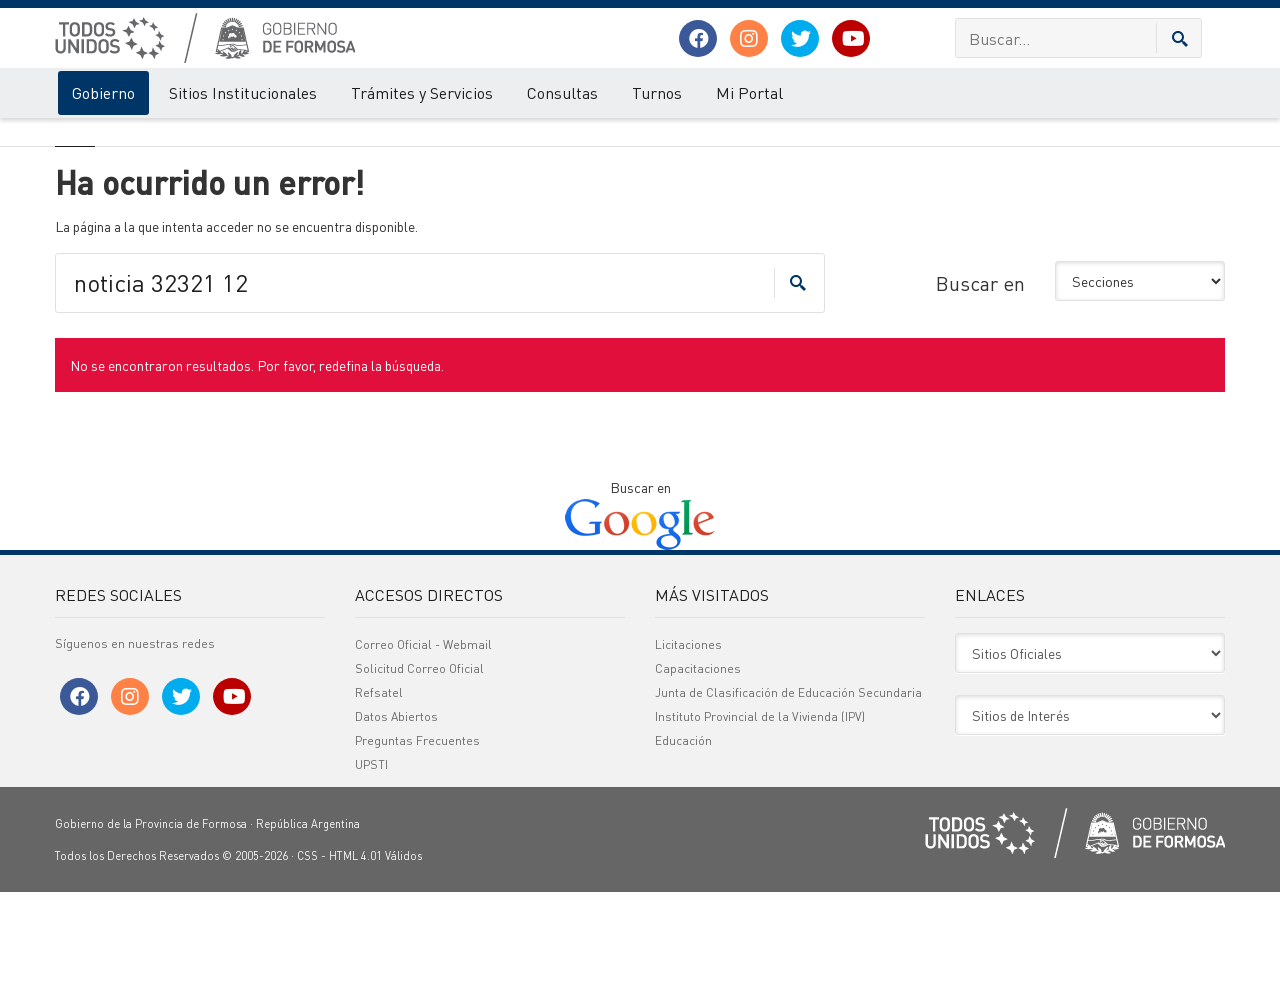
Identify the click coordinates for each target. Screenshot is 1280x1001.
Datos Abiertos (396, 825)
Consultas (562, 92)
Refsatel (379, 801)
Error (137, 138)
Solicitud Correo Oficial (419, 777)
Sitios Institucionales (243, 92)
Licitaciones (688, 753)
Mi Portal (749, 92)
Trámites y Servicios (422, 92)
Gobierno (103, 92)
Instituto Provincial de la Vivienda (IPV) (760, 825)
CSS (307, 965)
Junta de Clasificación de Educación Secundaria (788, 801)
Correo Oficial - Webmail (423, 753)
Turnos (657, 92)
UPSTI (371, 873)
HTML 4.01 (355, 965)
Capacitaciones (698, 777)
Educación (683, 849)
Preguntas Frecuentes (417, 849)
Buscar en (980, 391)
